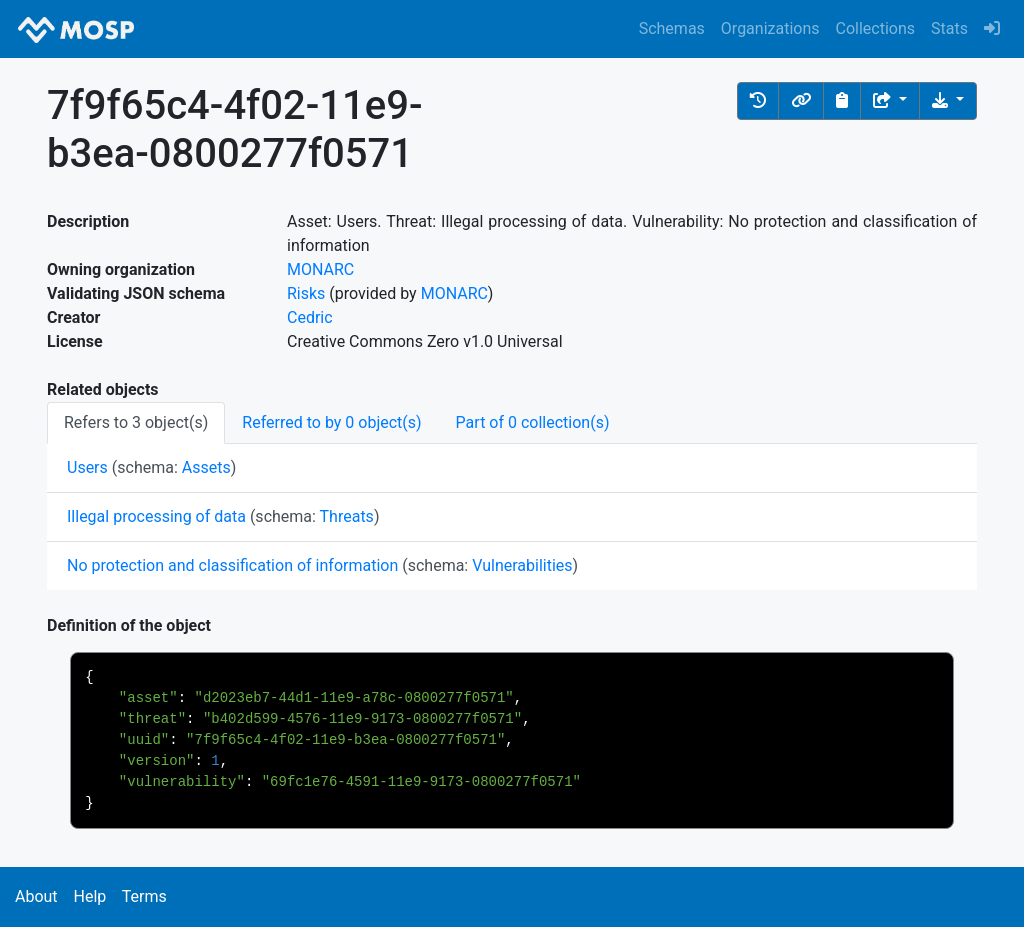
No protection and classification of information (232, 565)
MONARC (320, 269)
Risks (306, 293)
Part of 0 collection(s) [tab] (533, 422)
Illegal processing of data (156, 516)
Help (89, 896)
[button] (758, 101)
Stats (949, 28)
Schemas (672, 28)
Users (87, 467)
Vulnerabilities (522, 565)
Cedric (310, 317)
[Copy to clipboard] (842, 101)
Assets (206, 467)
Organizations (770, 28)
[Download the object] (948, 101)
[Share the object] (890, 101)
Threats (347, 516)
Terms (144, 896)
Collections (876, 28)
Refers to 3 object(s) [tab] (136, 422)
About (36, 896)
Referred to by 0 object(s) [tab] (331, 422)
